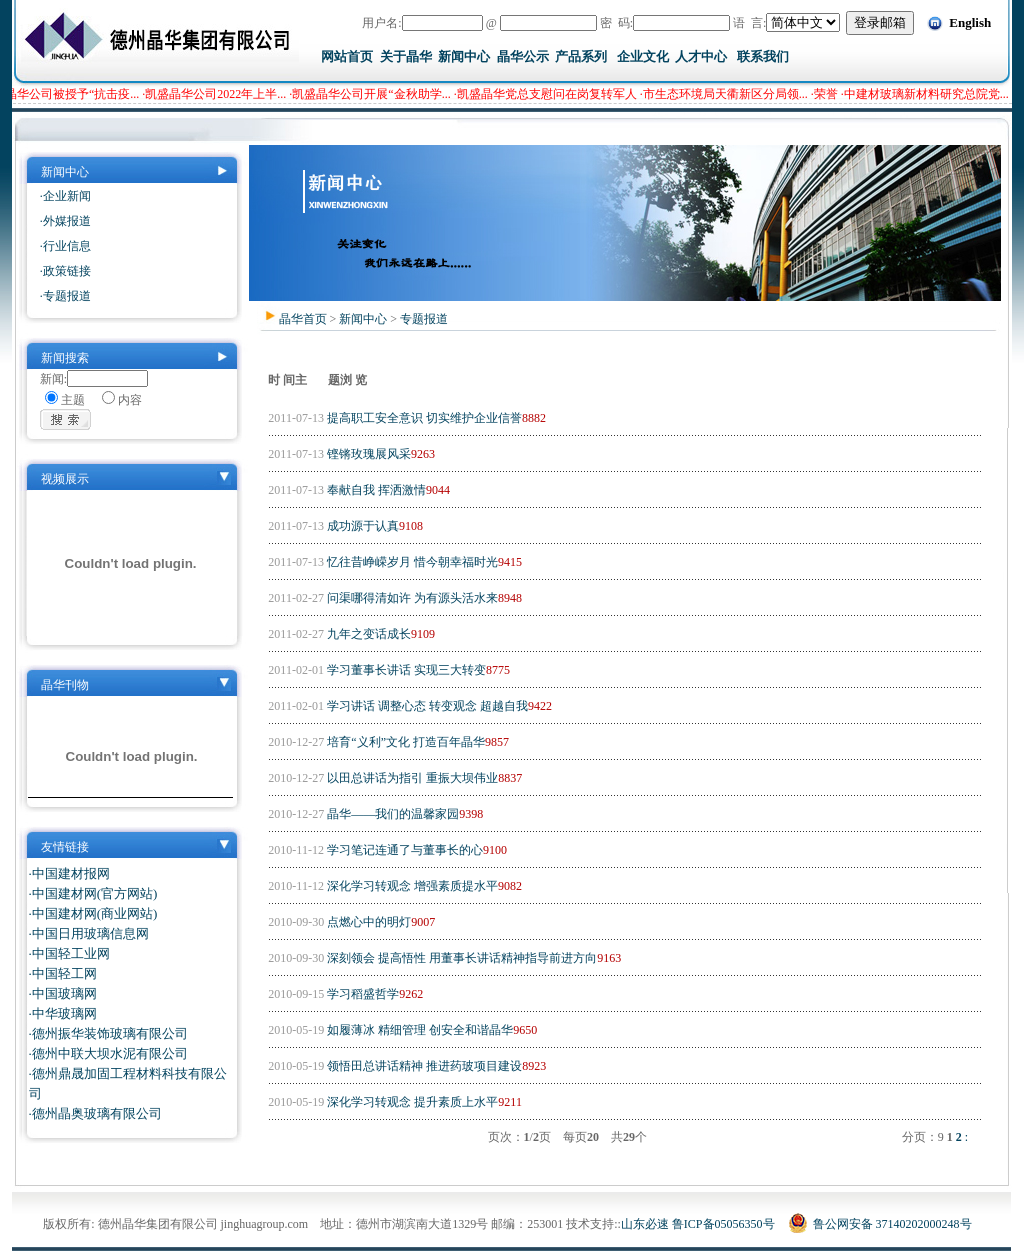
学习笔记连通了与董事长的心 (403, 850)
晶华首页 (303, 319)
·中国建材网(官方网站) (93, 893)
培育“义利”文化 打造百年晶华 (404, 742)
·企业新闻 (65, 196)
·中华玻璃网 (63, 1013)
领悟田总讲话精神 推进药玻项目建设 (423, 1066)
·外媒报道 (65, 221)
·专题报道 (65, 296)
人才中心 (701, 56)
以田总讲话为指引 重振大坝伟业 (411, 778)
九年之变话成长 (367, 634)
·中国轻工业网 (69, 953)
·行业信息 (65, 246)
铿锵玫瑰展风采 (367, 454)
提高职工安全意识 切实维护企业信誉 (423, 418)
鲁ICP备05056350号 (723, 1224)
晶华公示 (523, 56)
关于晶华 (406, 56)
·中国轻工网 (63, 973)
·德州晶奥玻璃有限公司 (95, 1113)
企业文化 (643, 56)
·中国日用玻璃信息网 (89, 933)
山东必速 (645, 1224)
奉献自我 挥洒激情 (375, 490)
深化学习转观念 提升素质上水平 (411, 1102)
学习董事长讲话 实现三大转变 (405, 670)
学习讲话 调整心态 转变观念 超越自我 (426, 706)
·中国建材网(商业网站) (93, 913)
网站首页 (347, 56)
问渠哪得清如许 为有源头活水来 (411, 598)
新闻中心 (464, 56)
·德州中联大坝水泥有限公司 (108, 1053)
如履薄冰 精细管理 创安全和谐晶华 (418, 1030)
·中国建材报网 (69, 873)
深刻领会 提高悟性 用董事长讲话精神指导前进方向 (460, 958)
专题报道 (424, 319)
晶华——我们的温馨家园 (391, 814)
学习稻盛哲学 (361, 994)
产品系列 (581, 56)
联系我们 (763, 56)
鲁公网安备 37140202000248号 (880, 1224)
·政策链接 (65, 271)
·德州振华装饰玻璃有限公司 (108, 1033)
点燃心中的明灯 (367, 922)
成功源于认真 (361, 526)
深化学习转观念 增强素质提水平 (411, 886)
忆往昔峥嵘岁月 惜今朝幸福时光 (411, 562)
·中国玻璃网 (63, 993)
